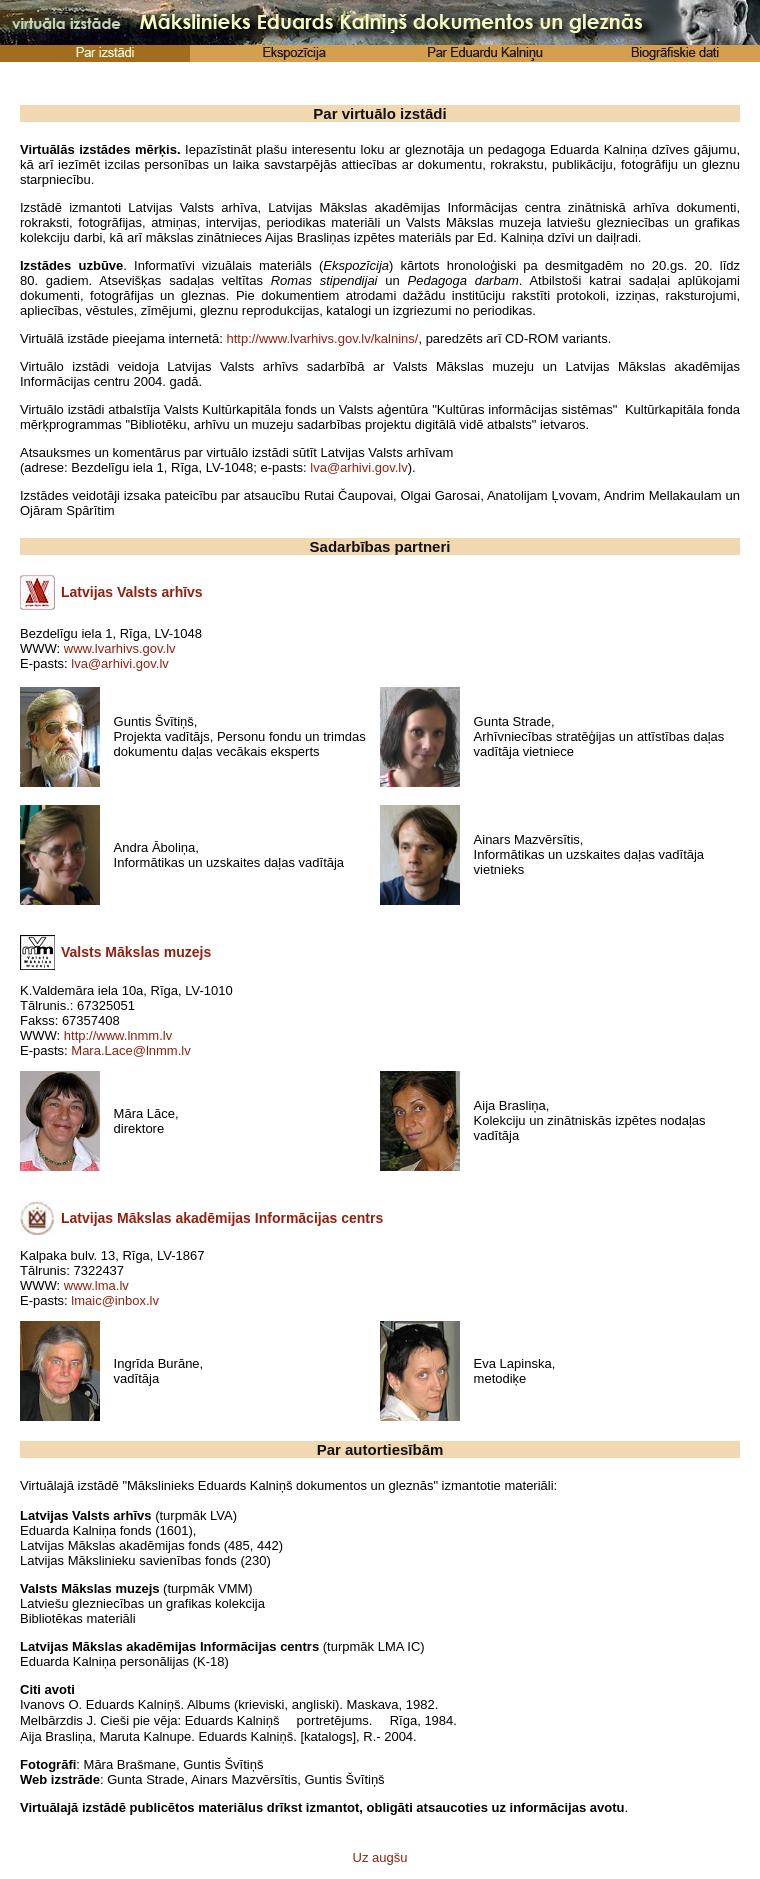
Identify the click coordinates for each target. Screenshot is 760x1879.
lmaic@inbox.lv (115, 1300)
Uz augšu (380, 1857)
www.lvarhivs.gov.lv (120, 648)
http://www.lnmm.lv (118, 1035)
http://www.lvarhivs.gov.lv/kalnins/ (322, 338)
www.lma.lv (96, 1285)
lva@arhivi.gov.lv (359, 467)
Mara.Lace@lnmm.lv (130, 1050)
